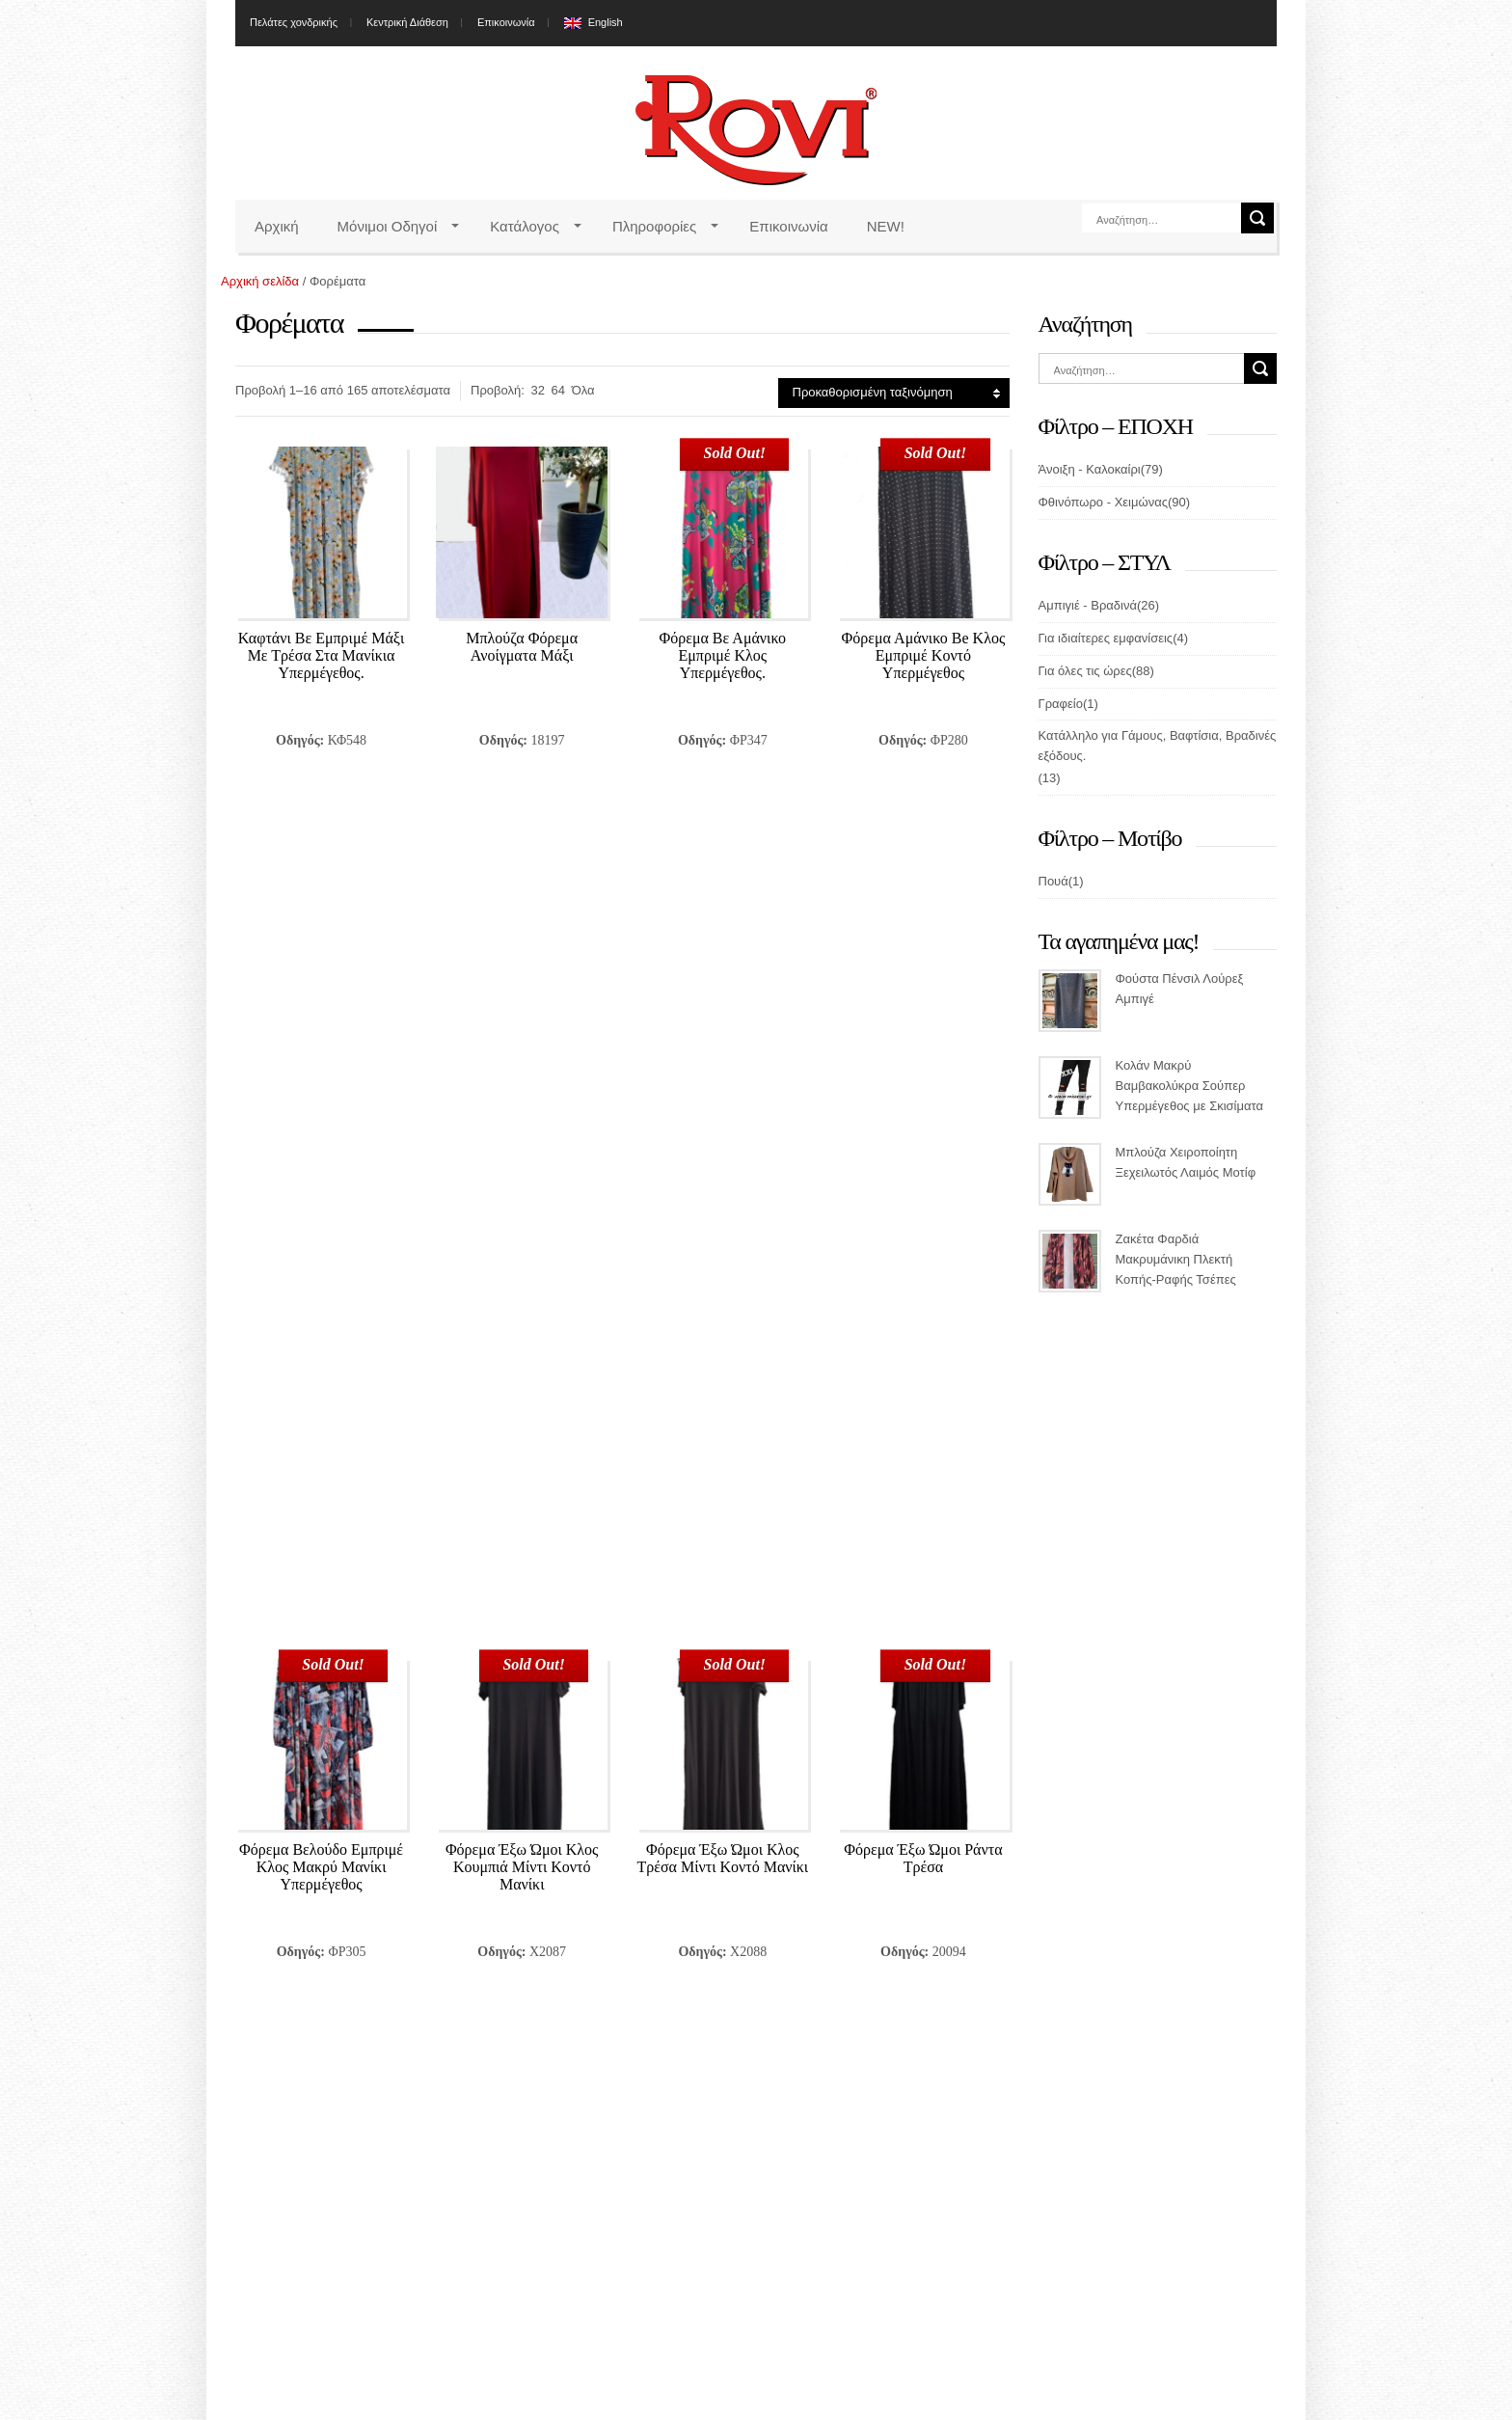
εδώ (321, 2170)
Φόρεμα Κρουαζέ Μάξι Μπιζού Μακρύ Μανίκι (723, 1351)
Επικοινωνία (506, 22)
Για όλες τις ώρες (1085, 671)
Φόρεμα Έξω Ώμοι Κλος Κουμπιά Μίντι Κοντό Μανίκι (522, 1007)
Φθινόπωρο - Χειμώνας (1103, 502)
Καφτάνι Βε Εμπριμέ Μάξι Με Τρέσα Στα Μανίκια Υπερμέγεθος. (321, 655)
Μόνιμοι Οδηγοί (388, 226)
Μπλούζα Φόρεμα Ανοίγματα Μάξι (522, 647)
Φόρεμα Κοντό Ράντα (521, 1342)
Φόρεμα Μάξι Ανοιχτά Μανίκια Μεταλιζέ (922, 1351)
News (1054, 2122)
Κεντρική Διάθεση (407, 22)
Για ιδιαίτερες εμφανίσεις (1106, 638)
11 (506, 1884)
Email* (522, 2146)
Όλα (583, 390)
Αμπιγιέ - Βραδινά (1088, 605)
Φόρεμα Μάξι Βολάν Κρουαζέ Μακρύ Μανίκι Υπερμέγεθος (522, 1711)
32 (538, 390)
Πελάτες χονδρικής (294, 22)
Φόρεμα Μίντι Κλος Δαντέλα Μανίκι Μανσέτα (924, 1703)
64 (558, 390)
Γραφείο (1061, 703)
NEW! (885, 226)
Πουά (1053, 881)
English (605, 22)
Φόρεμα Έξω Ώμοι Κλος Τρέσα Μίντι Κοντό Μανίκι (722, 999)
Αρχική (277, 226)
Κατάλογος (524, 226)
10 (465, 1884)
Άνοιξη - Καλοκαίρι (1090, 469)
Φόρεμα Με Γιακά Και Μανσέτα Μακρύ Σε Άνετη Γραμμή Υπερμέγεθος (722, 1711)
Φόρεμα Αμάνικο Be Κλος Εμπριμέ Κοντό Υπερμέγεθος (924, 655)
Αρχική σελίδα (260, 281)
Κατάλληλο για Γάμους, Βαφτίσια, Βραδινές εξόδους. (1158, 745)
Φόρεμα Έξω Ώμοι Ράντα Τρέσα (923, 999)
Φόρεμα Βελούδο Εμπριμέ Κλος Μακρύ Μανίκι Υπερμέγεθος (321, 1007)
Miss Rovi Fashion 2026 (756, 2406)
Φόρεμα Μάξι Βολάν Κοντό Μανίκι (321, 1703)
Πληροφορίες (654, 226)
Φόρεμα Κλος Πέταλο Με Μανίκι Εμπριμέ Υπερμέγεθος (321, 1359)
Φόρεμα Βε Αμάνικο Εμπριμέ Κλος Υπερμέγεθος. (722, 655)
